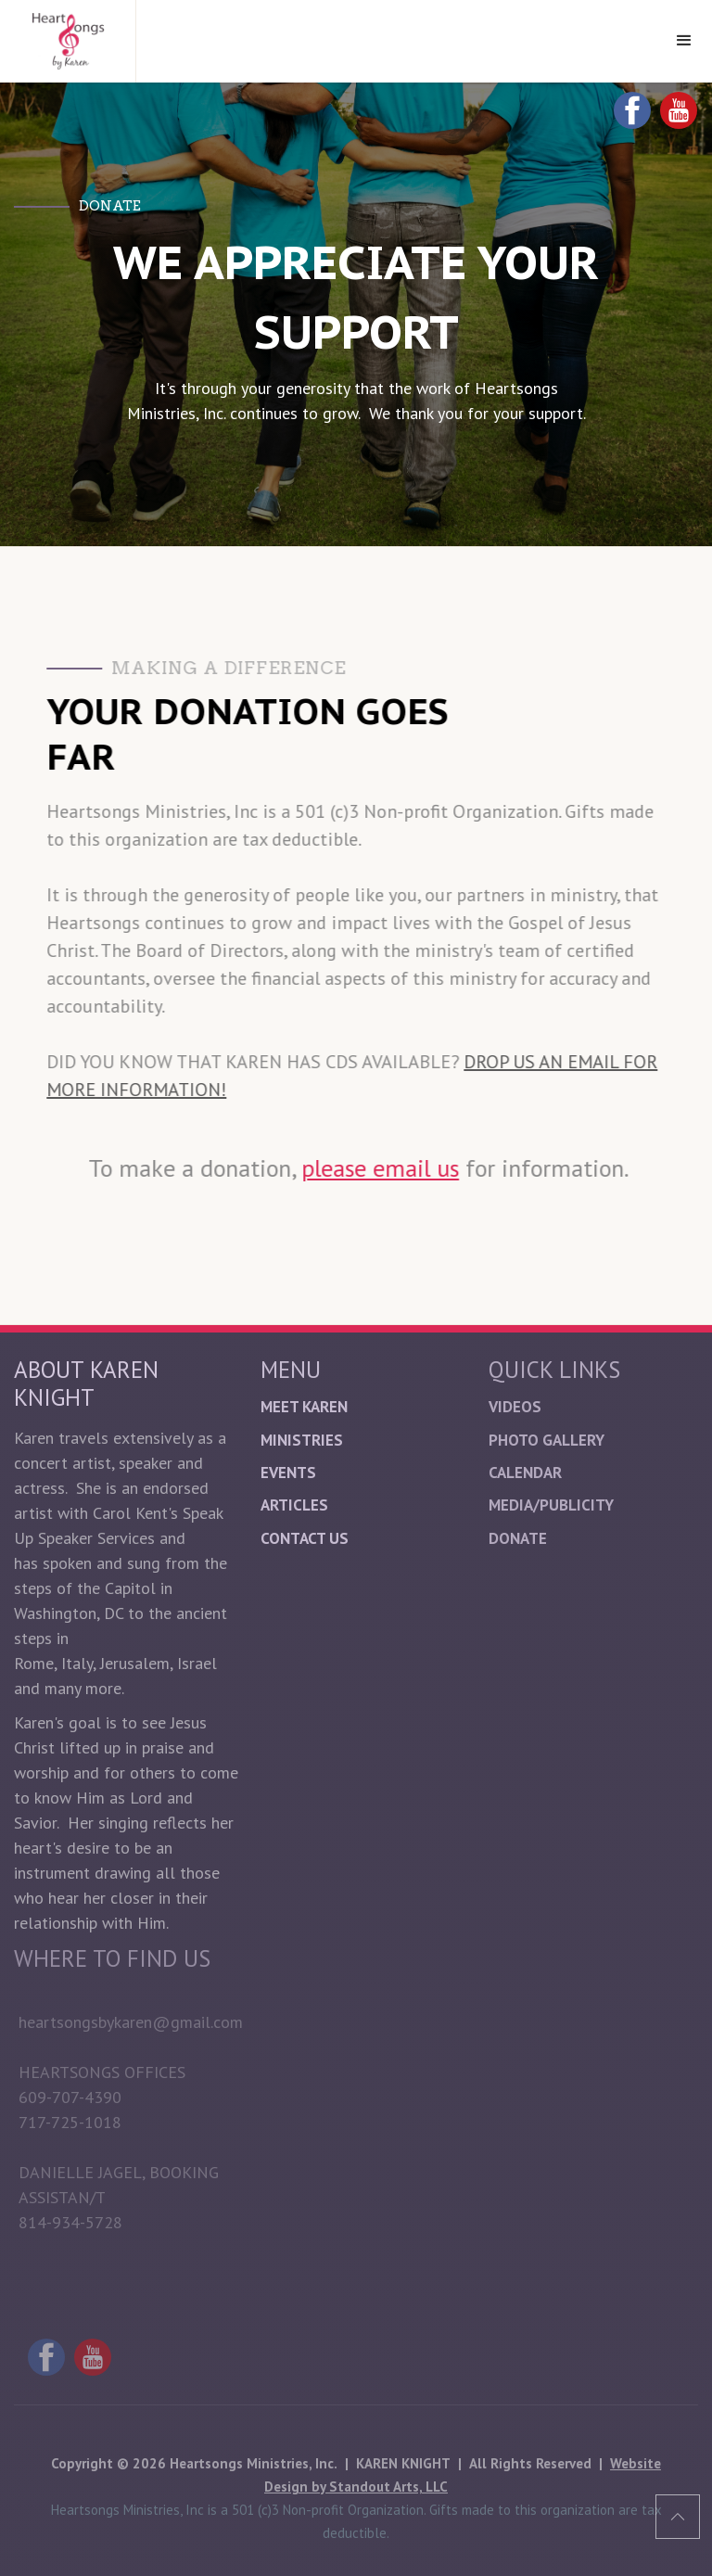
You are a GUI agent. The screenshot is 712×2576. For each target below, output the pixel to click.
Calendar (525, 1472)
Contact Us (305, 1538)
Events (288, 1472)
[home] (68, 41)
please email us (381, 1168)
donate (518, 1538)
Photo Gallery (546, 1440)
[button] (684, 41)
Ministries (302, 1440)
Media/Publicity (551, 1505)
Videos (515, 1406)
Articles (294, 1505)
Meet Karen (304, 1406)
